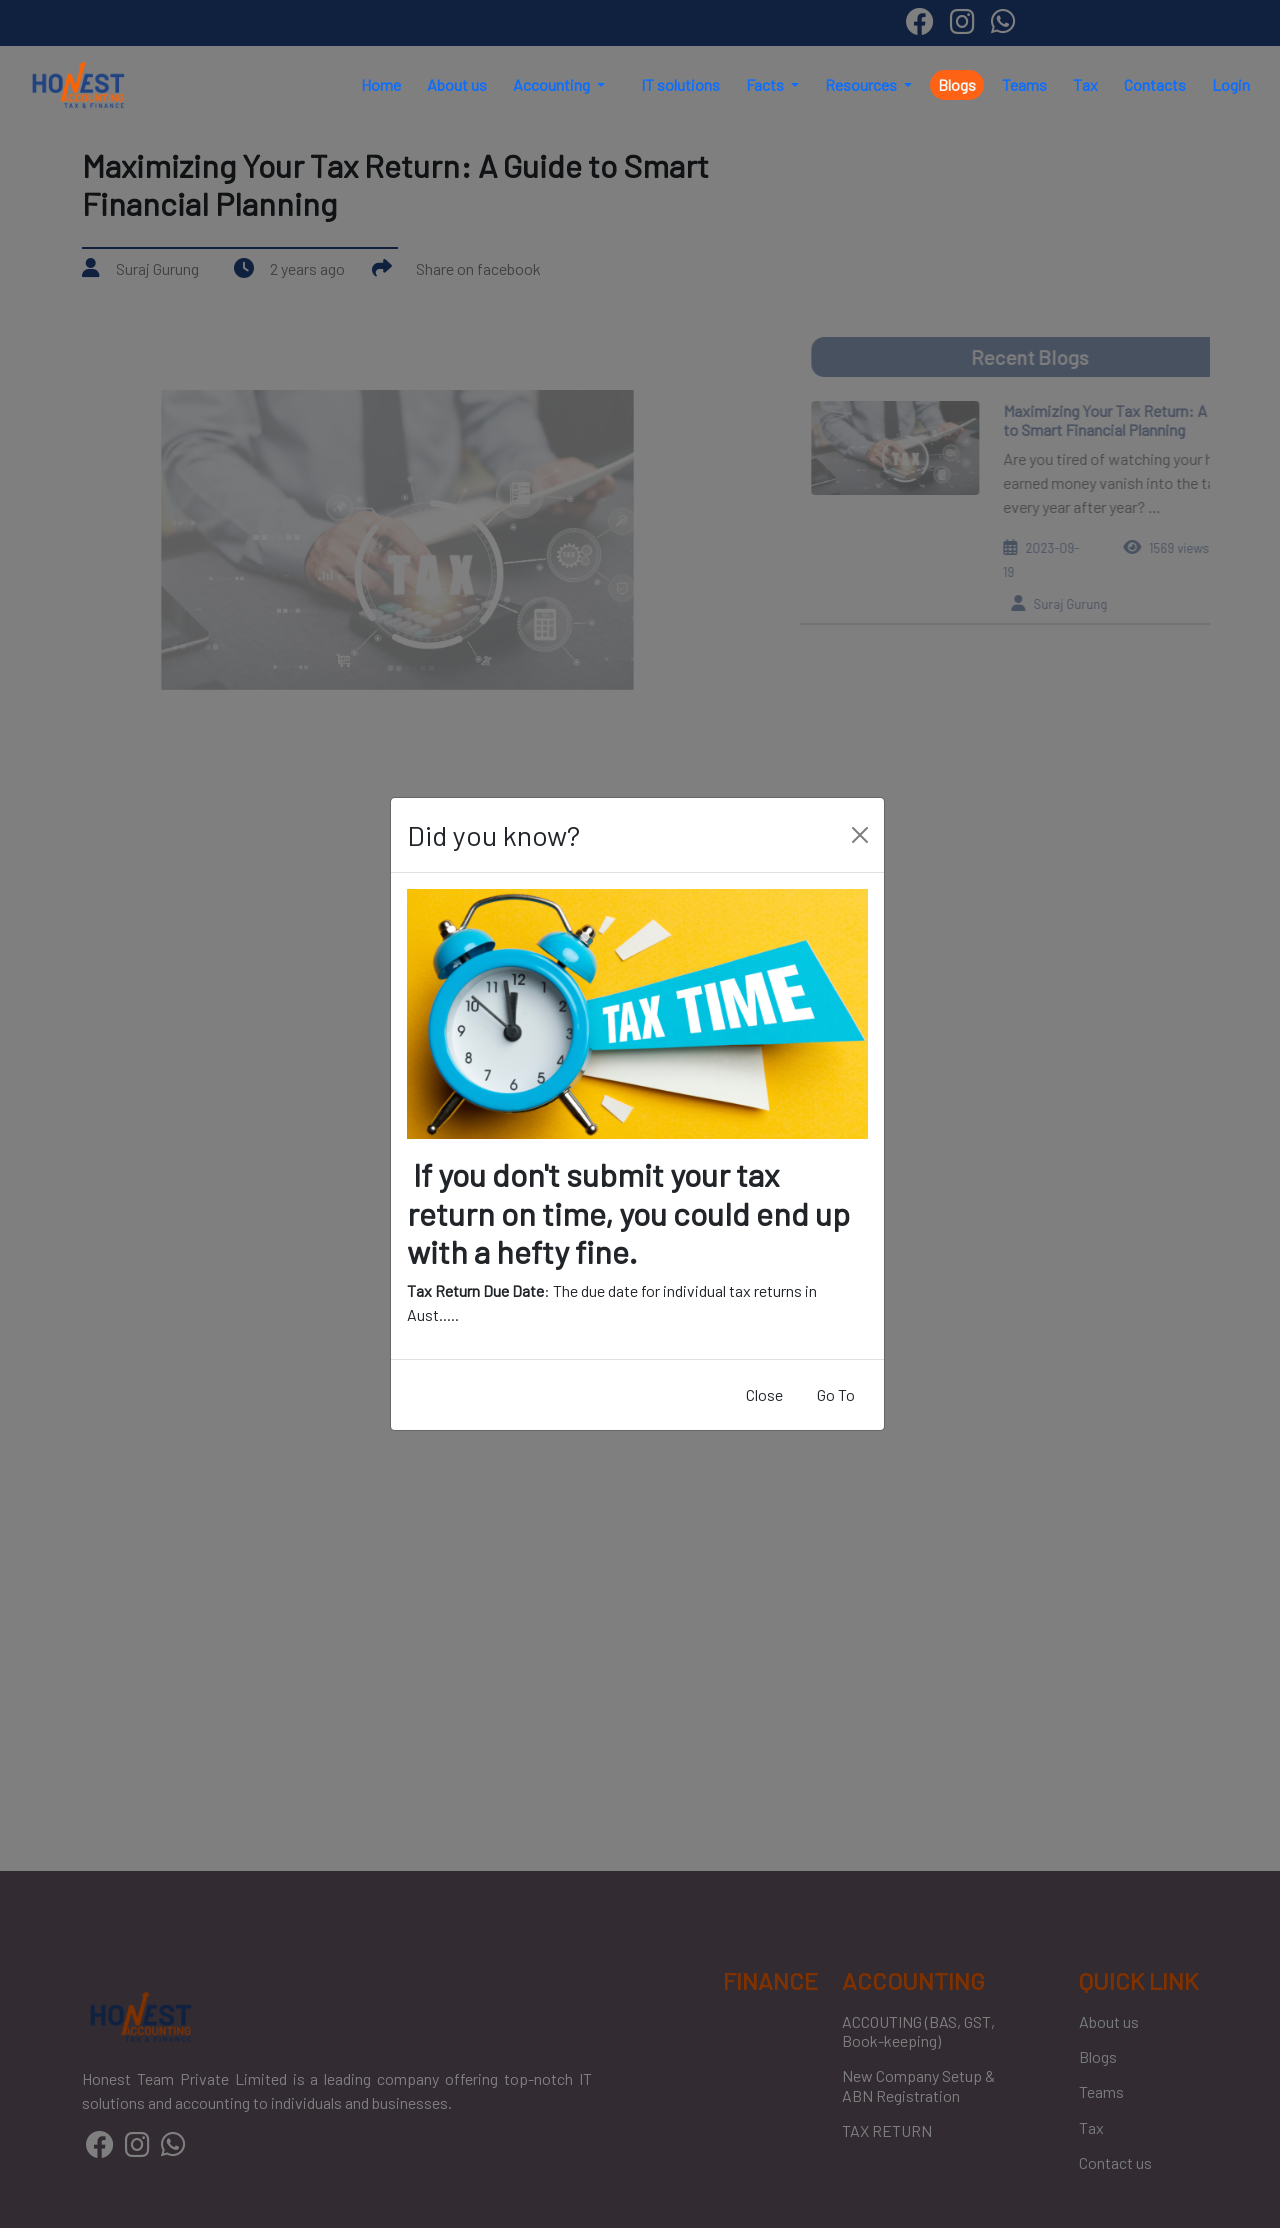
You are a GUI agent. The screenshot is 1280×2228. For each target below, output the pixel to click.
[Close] (860, 835)
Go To (836, 1394)
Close (764, 1394)
